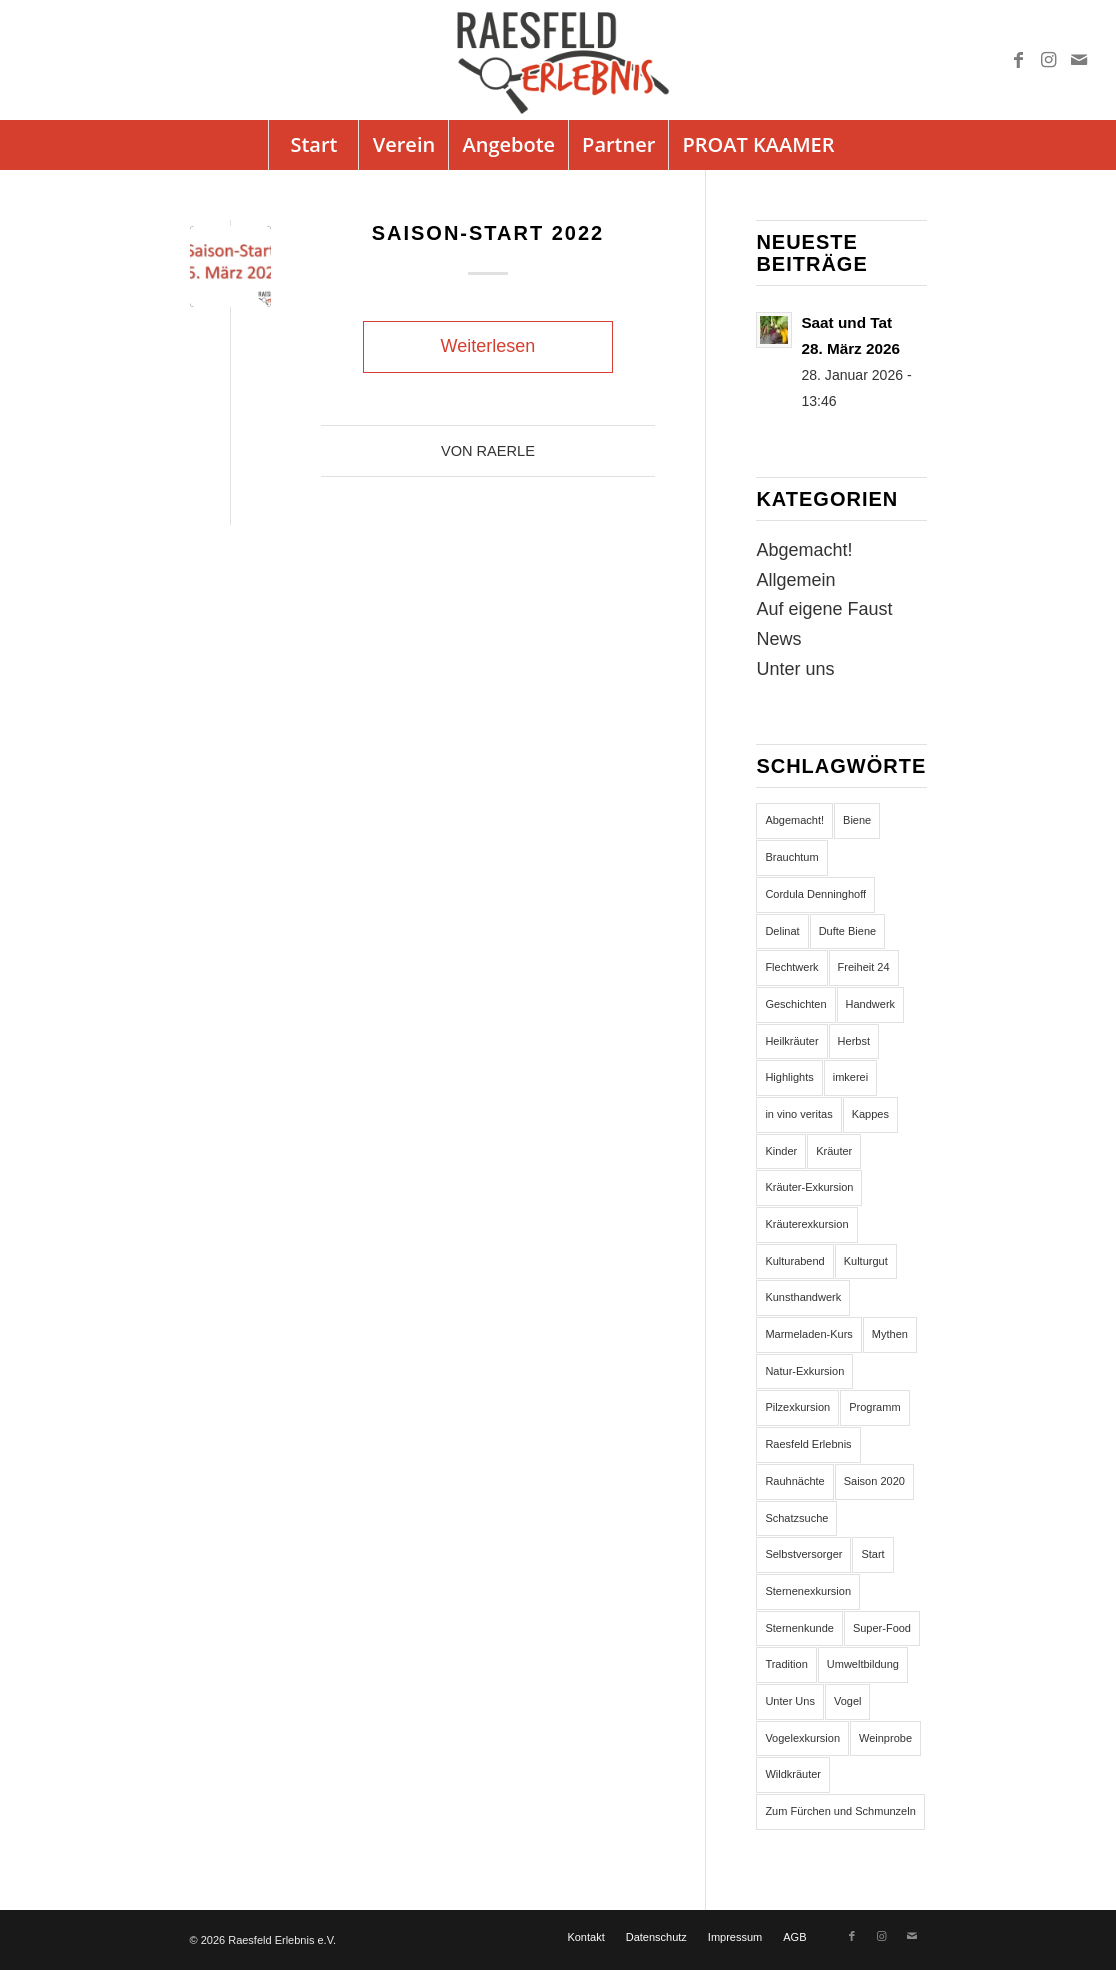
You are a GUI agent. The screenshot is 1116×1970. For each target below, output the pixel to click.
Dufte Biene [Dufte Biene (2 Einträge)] (847, 931)
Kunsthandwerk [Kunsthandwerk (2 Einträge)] (803, 1297)
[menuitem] (313, 145)
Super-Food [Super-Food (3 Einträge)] (882, 1628)
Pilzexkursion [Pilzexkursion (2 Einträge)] (797, 1407)
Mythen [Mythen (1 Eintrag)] (890, 1334)
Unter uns (795, 669)
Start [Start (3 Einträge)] (872, 1554)
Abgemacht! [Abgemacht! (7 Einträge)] (794, 820)
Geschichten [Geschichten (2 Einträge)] (795, 1004)
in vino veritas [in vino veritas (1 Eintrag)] (798, 1114)
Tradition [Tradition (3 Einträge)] (786, 1664)
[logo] (558, 60)
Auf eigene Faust (824, 609)
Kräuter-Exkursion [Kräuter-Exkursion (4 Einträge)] (809, 1187)
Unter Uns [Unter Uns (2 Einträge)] (790, 1701)
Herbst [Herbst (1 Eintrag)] (854, 1041)
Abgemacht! (804, 550)
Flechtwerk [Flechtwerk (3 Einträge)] (791, 967)
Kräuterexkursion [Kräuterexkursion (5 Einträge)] (806, 1224)
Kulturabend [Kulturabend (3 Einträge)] (794, 1261)
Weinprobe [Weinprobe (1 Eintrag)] (885, 1738)
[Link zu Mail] (1079, 60)
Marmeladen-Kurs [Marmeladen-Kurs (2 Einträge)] (808, 1334)
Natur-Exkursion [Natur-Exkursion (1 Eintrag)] (804, 1371)
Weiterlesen (488, 346)
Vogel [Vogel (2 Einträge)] (848, 1701)
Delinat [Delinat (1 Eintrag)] (782, 931)
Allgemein (795, 580)
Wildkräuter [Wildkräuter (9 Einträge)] (793, 1774)
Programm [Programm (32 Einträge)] (874, 1407)
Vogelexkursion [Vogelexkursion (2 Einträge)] (802, 1738)
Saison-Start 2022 (488, 233)
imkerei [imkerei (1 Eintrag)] (850, 1077)
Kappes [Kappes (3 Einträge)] (870, 1114)
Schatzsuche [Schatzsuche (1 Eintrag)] (796, 1518)
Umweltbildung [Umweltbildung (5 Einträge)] (863, 1664)
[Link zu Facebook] (1019, 60)
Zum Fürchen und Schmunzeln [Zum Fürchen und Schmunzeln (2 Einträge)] (840, 1811)
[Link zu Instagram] (1049, 60)
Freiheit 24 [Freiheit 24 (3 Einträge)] (864, 967)
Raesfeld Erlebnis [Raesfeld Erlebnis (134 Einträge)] (808, 1444)
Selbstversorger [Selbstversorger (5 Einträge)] (803, 1554)
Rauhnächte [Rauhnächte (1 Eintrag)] (794, 1481)
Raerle (506, 451)
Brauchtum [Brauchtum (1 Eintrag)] (791, 857)
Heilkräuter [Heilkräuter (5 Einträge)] (791, 1041)
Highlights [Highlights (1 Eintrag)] (789, 1077)
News (778, 639)
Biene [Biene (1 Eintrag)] (857, 820)
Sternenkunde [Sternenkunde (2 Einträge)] (799, 1628)
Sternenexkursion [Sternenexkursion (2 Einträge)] (808, 1591)
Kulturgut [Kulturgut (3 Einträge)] (866, 1261)
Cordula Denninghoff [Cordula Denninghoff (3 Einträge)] (815, 894)
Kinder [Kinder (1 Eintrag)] (781, 1151)
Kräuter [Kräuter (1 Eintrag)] (834, 1151)
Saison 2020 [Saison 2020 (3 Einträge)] (874, 1481)
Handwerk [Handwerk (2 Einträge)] (871, 1004)
